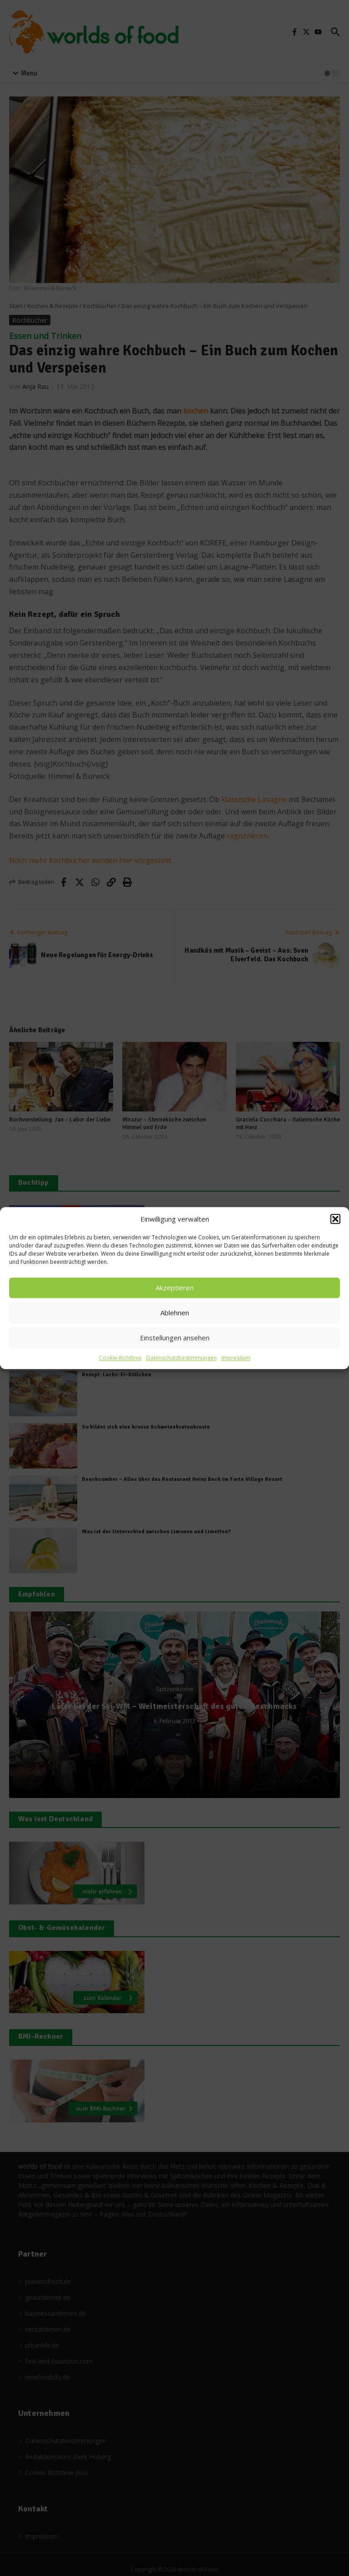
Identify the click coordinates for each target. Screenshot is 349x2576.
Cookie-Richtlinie (120, 1358)
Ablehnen (174, 1312)
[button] (335, 1219)
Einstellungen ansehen (174, 1337)
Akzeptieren (175, 1287)
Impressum (235, 1358)
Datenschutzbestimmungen (181, 1358)
